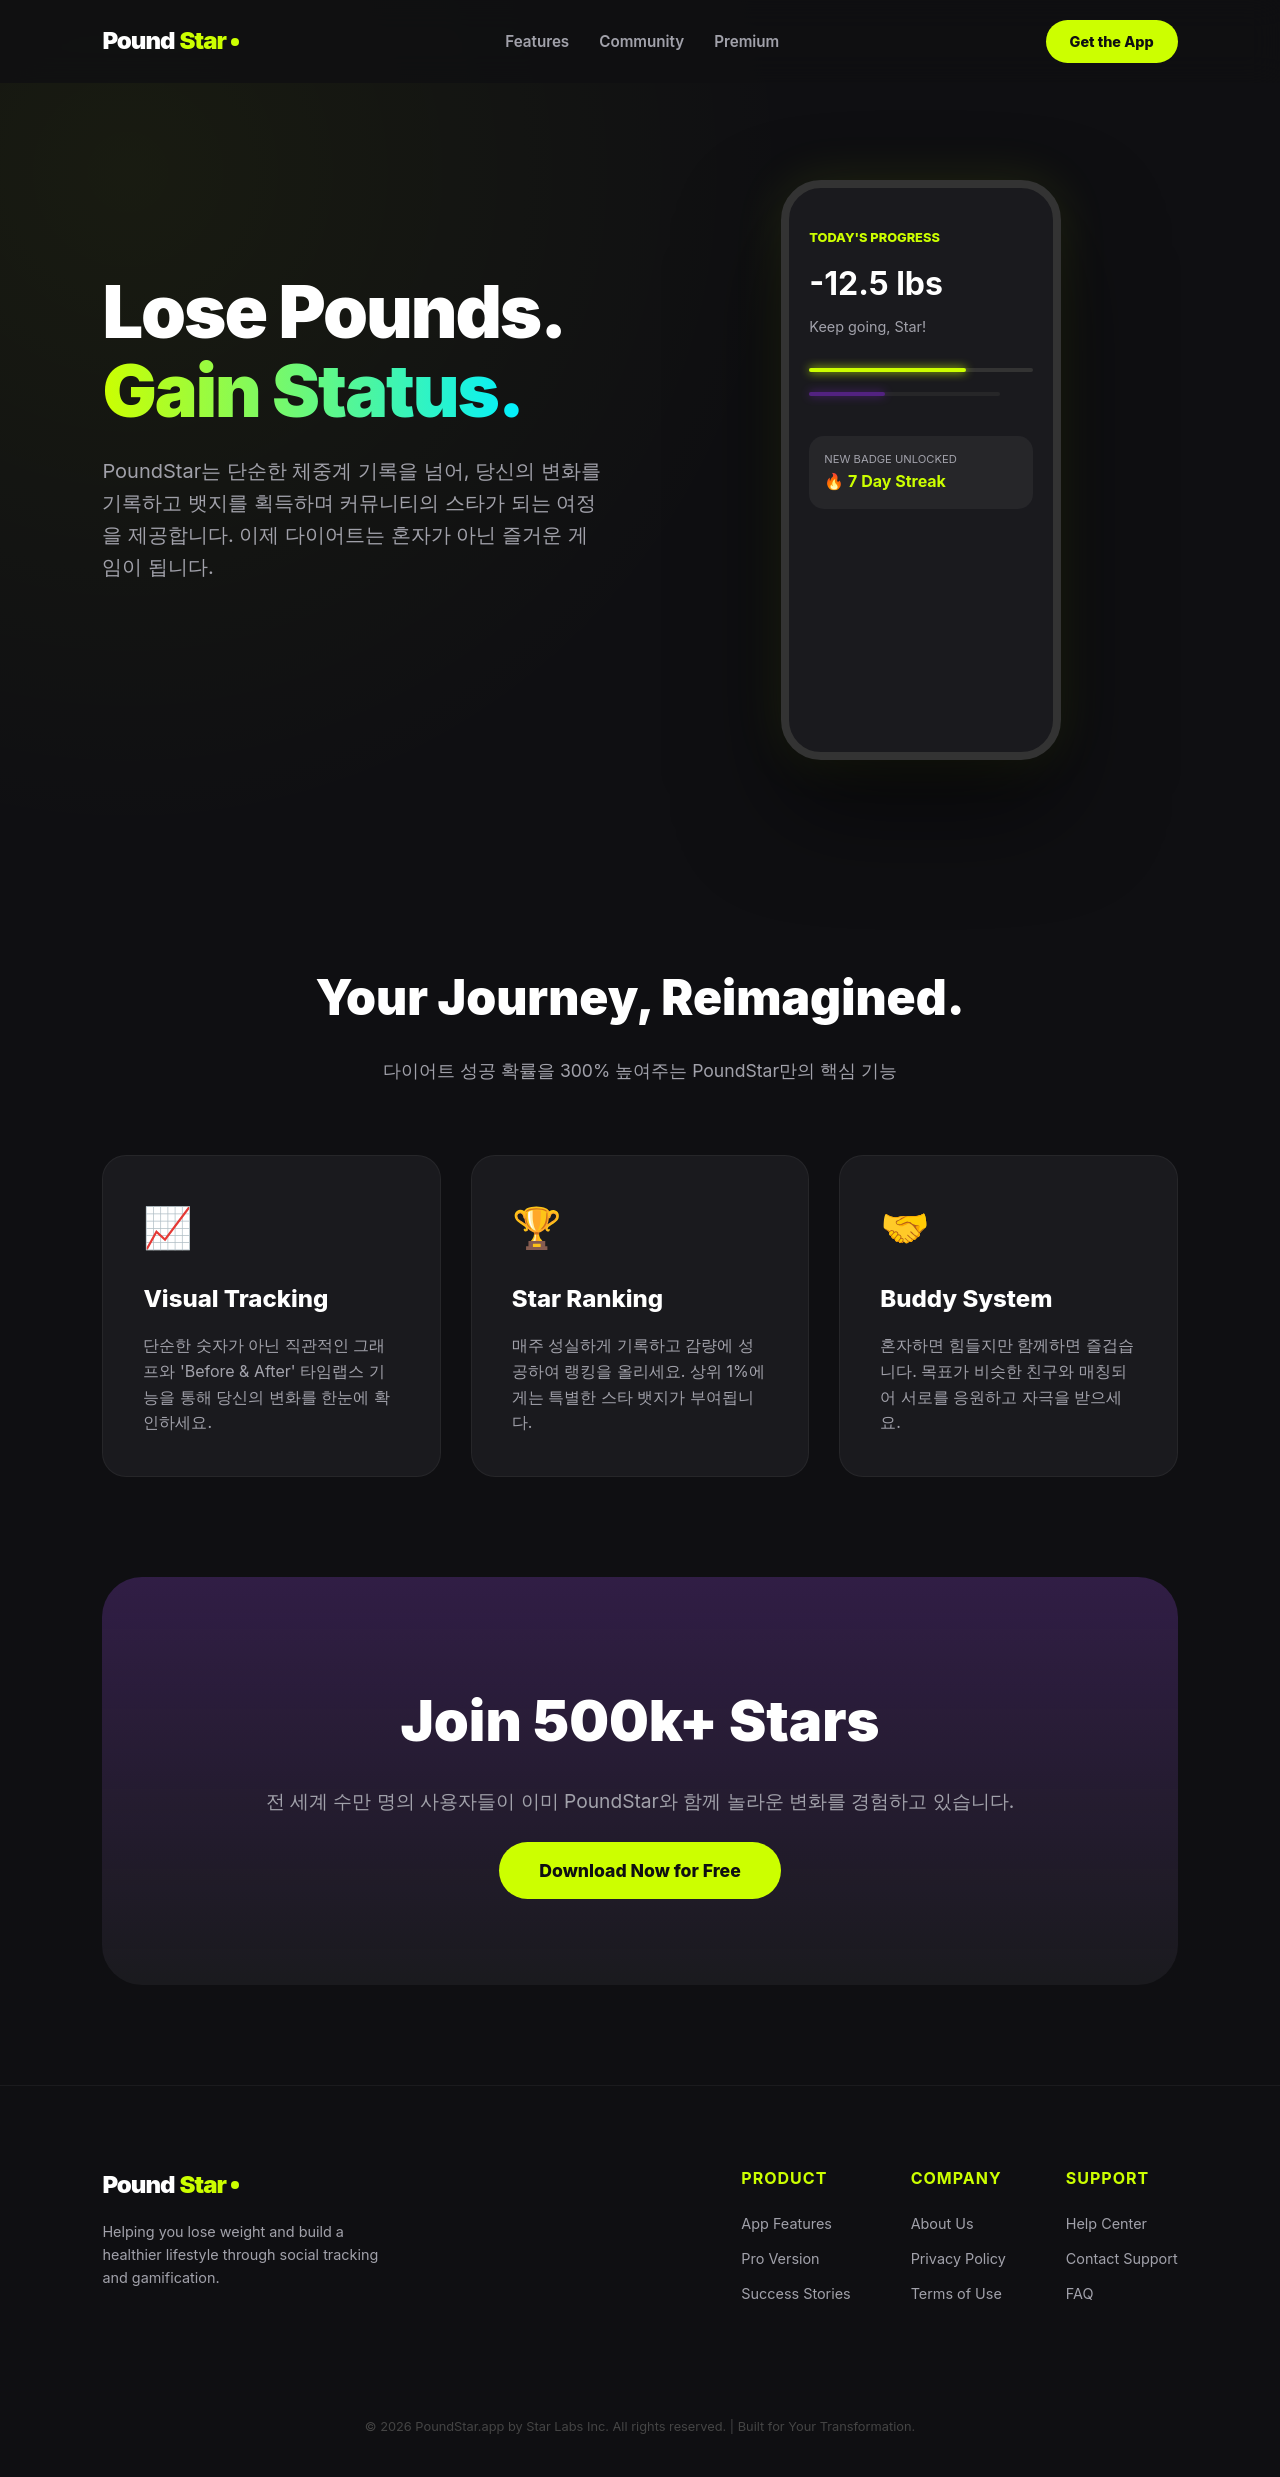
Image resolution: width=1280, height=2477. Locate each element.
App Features (786, 2223)
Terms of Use (956, 2293)
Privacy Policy (958, 2258)
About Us (942, 2223)
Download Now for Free (640, 1870)
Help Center (1106, 2223)
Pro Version (780, 2258)
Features (537, 41)
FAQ (1080, 2293)
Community (641, 41)
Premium (746, 41)
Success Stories (795, 2293)
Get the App (1112, 41)
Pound (170, 41)
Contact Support (1122, 2258)
